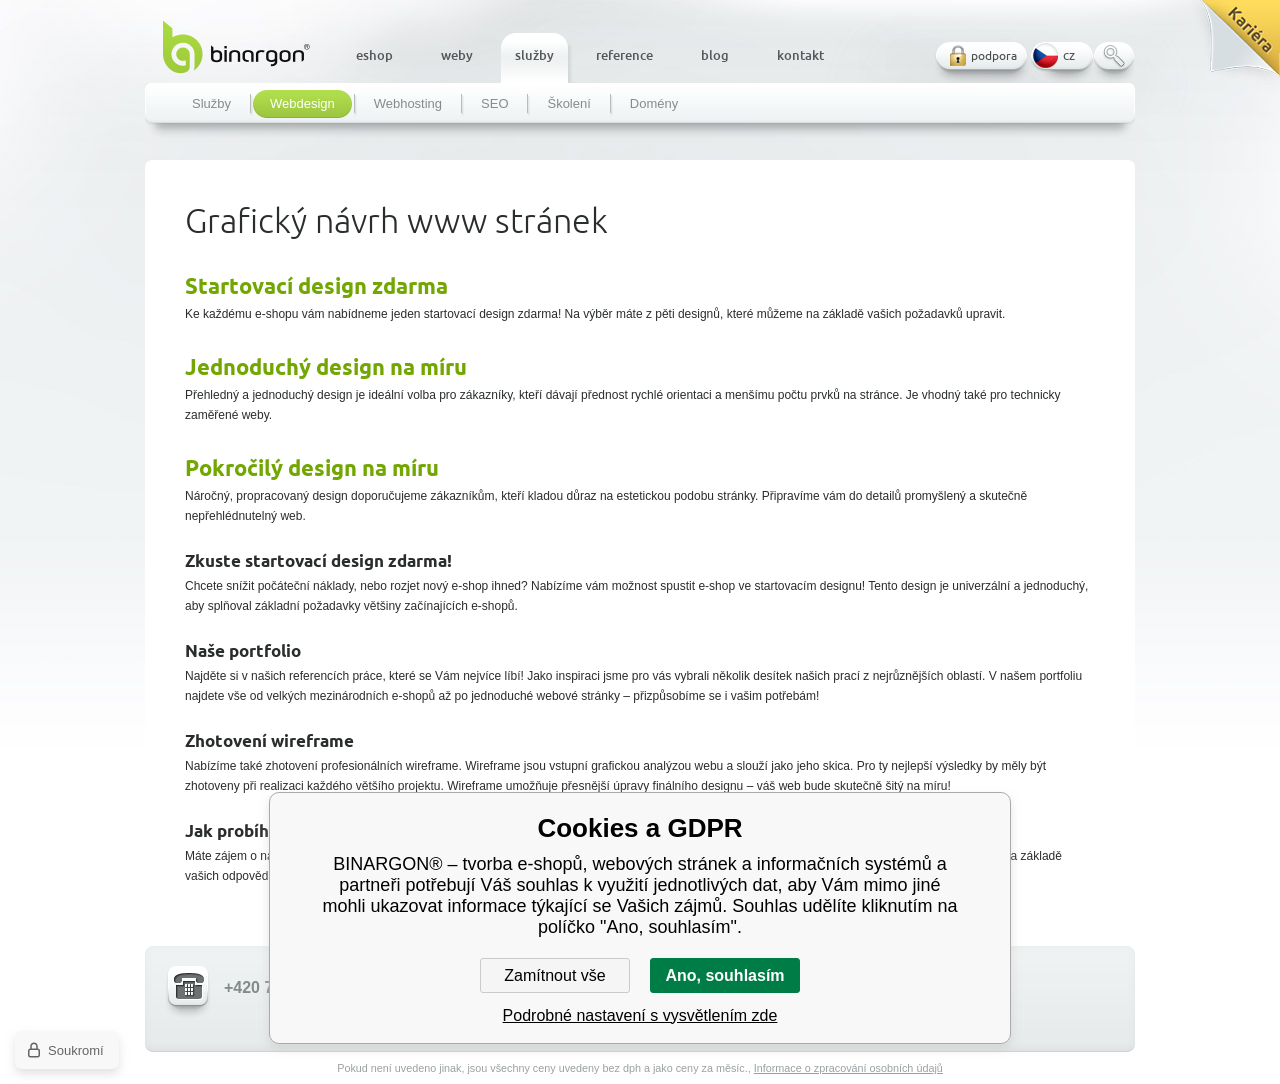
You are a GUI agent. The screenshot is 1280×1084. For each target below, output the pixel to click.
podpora (994, 55)
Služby (211, 104)
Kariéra (1233, 45)
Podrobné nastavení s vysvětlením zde (640, 1015)
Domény (654, 104)
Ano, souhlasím (724, 975)
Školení (568, 104)
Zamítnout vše (554, 975)
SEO (494, 104)
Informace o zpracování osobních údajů (848, 1068)
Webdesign (302, 104)
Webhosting (408, 104)
